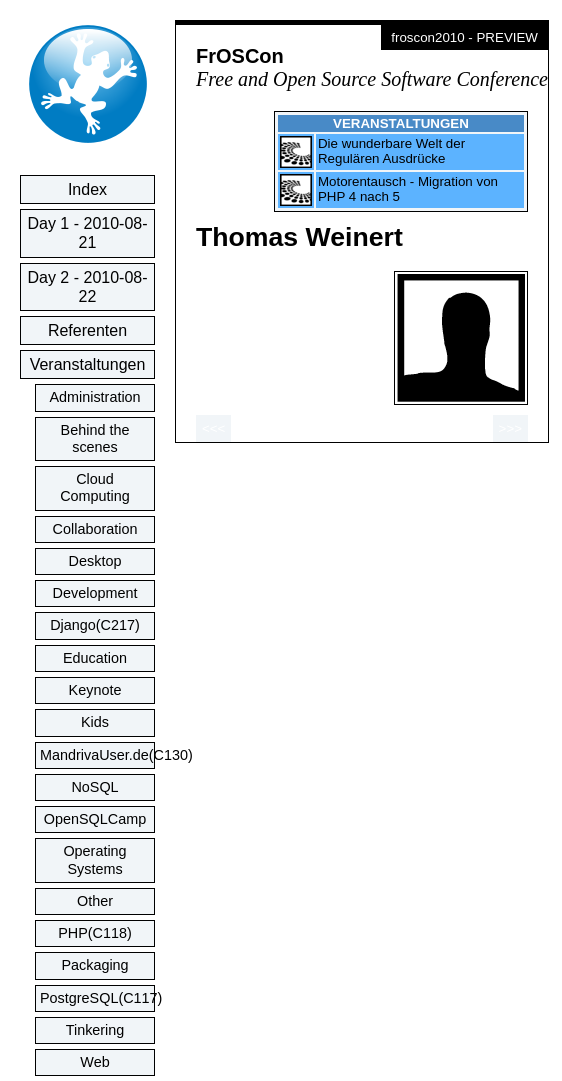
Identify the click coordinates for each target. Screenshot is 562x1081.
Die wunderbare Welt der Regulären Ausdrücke (391, 151)
